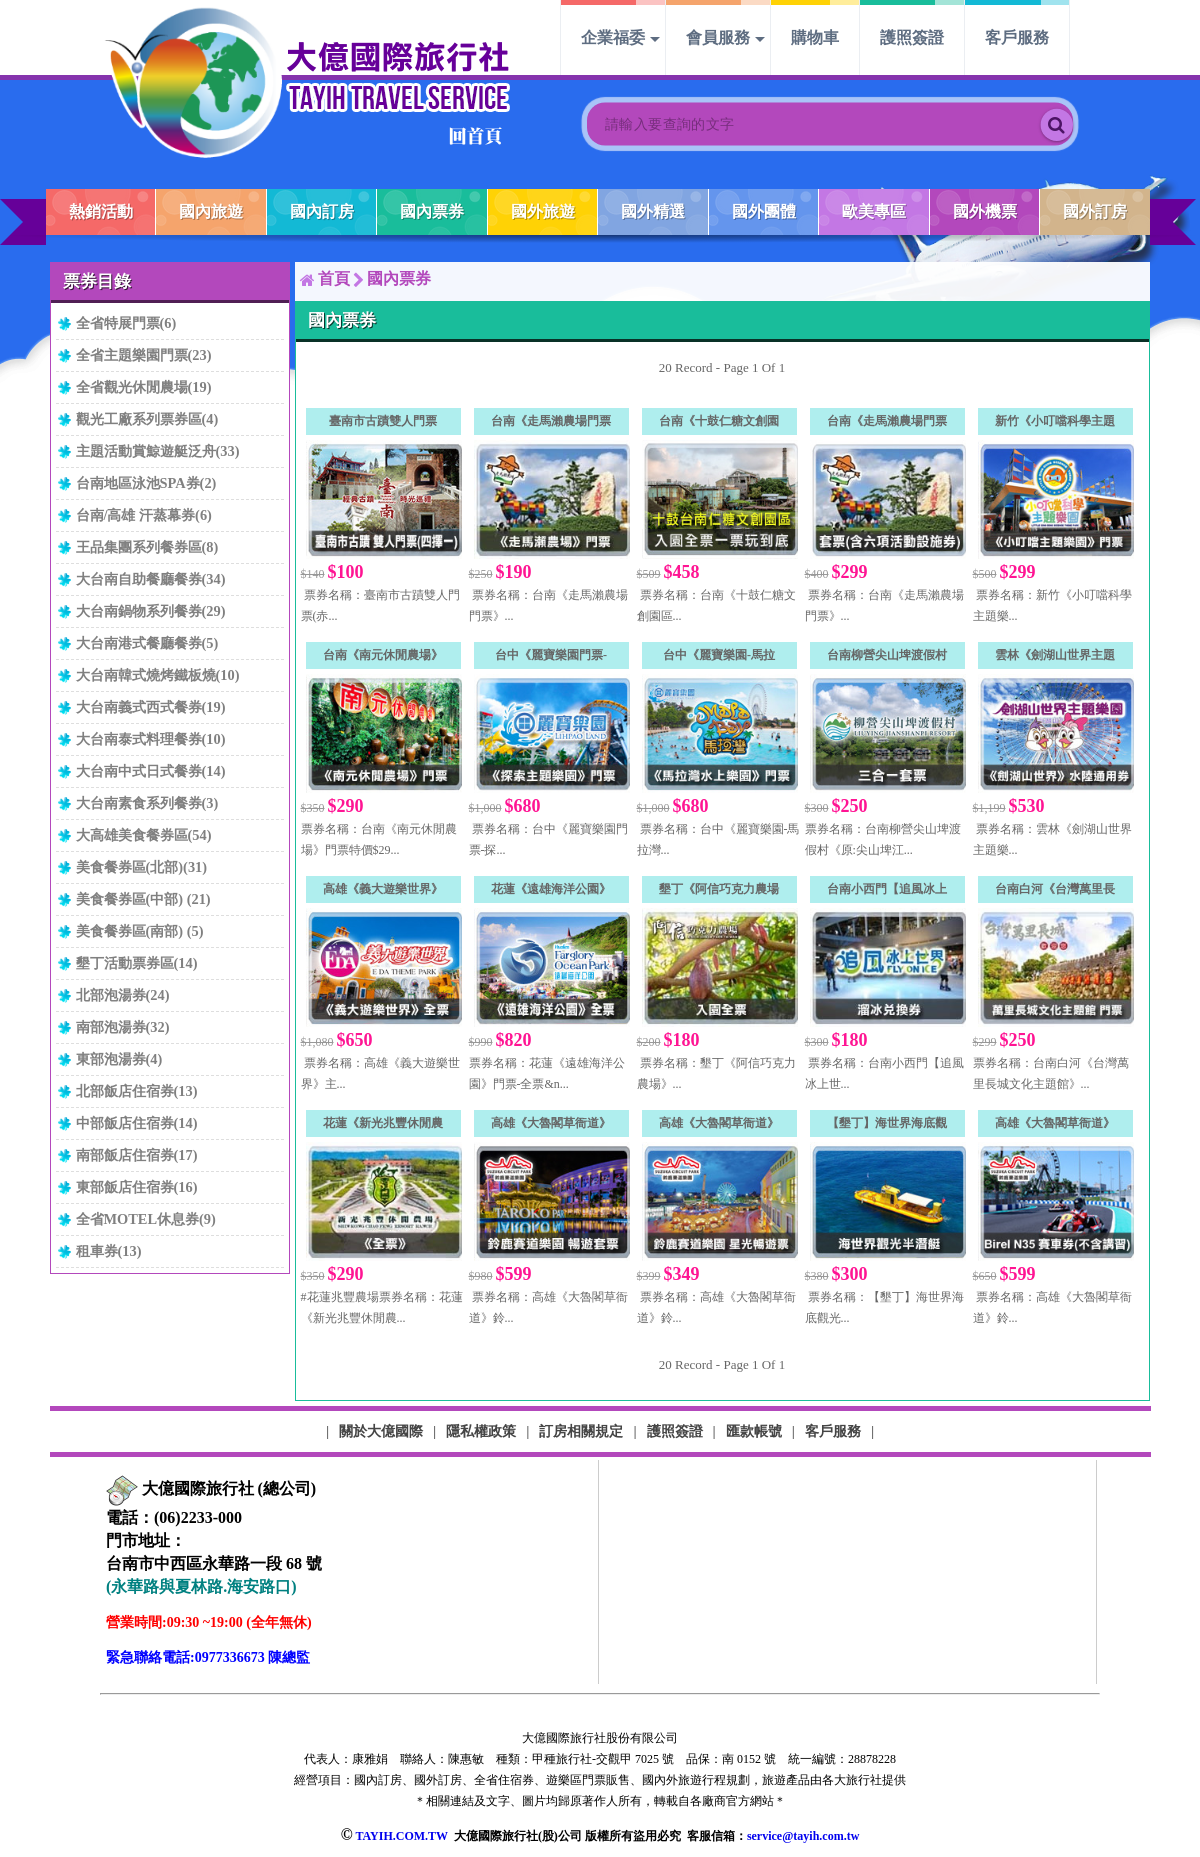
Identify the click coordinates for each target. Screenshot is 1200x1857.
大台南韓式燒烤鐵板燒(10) (158, 675)
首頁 (334, 278)
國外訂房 (1095, 211)
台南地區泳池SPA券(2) (146, 483)
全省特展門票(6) (126, 323)
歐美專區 (874, 211)
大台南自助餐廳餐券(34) (151, 579)
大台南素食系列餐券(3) (147, 803)
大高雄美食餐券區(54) (144, 835)
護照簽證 (912, 37)
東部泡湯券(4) (119, 1059)
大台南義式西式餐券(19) (151, 707)
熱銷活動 (101, 211)
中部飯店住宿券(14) (137, 1123)
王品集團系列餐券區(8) (147, 547)
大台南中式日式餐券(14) (151, 771)
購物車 (815, 37)
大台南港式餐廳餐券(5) (147, 643)
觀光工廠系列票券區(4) (147, 419)
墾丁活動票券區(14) (137, 963)
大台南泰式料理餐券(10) (151, 739)
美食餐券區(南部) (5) (140, 931)
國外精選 (653, 211)
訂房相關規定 (581, 1431)
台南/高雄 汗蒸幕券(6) (144, 515)
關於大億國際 (381, 1431)
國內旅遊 (211, 211)
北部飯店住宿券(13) (137, 1091)
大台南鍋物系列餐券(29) (151, 611)
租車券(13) (109, 1251)
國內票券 (432, 211)
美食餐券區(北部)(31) (142, 867)
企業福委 (613, 37)
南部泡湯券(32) (123, 1027)
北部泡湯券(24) (123, 995)
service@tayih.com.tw (803, 1836)
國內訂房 (322, 211)
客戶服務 (1017, 37)
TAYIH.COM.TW (401, 1836)
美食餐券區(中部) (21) (143, 899)
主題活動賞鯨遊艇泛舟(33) (158, 451)
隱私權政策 (481, 1431)
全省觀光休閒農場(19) (144, 387)
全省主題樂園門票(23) (144, 355)
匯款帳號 (754, 1431)
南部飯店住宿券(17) (137, 1155)
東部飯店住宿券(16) (137, 1187)
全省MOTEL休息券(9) (146, 1219)
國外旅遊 (543, 211)
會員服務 (718, 37)
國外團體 (764, 211)
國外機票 (985, 211)
